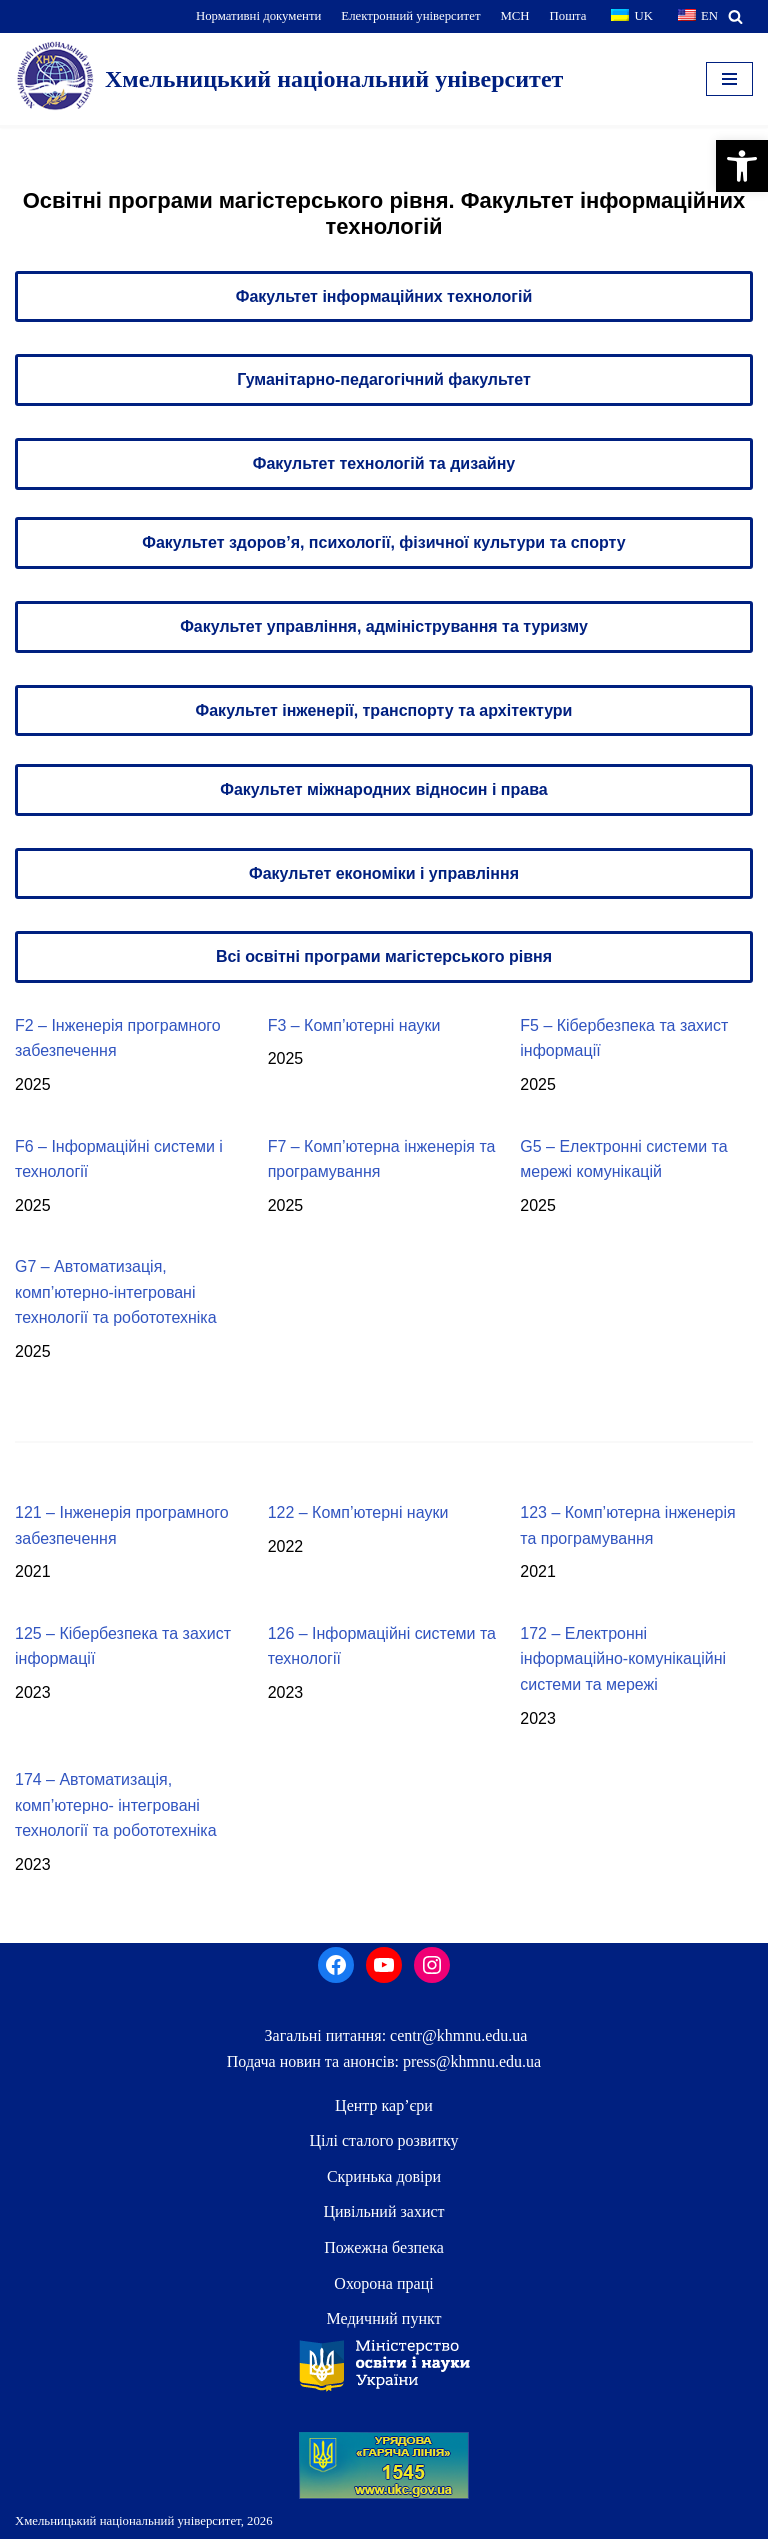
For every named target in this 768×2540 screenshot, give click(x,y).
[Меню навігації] (729, 79)
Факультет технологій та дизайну (384, 463)
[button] (742, 166)
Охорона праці (383, 2283)
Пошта (568, 16)
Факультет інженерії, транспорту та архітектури (384, 710)
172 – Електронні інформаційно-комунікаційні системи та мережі (623, 1659)
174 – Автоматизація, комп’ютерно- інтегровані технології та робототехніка (116, 1806)
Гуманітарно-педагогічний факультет (384, 379)
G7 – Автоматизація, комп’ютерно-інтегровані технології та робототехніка (116, 1293)
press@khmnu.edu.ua (470, 2062)
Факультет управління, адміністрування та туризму (384, 626)
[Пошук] (735, 16)
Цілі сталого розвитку (383, 2141)
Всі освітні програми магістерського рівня (384, 957)
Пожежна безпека (384, 2248)
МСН (514, 16)
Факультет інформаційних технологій (384, 296)
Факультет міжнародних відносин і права (383, 789)
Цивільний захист (383, 2212)
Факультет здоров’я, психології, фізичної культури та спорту (383, 543)
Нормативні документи (259, 16)
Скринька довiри (384, 2177)
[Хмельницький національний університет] (289, 79)
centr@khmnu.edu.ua (456, 2036)
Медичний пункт (383, 2319)
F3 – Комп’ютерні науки (354, 1025)
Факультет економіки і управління (384, 873)
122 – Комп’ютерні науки (358, 1513)
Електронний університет (410, 16)
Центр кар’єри (384, 2105)
